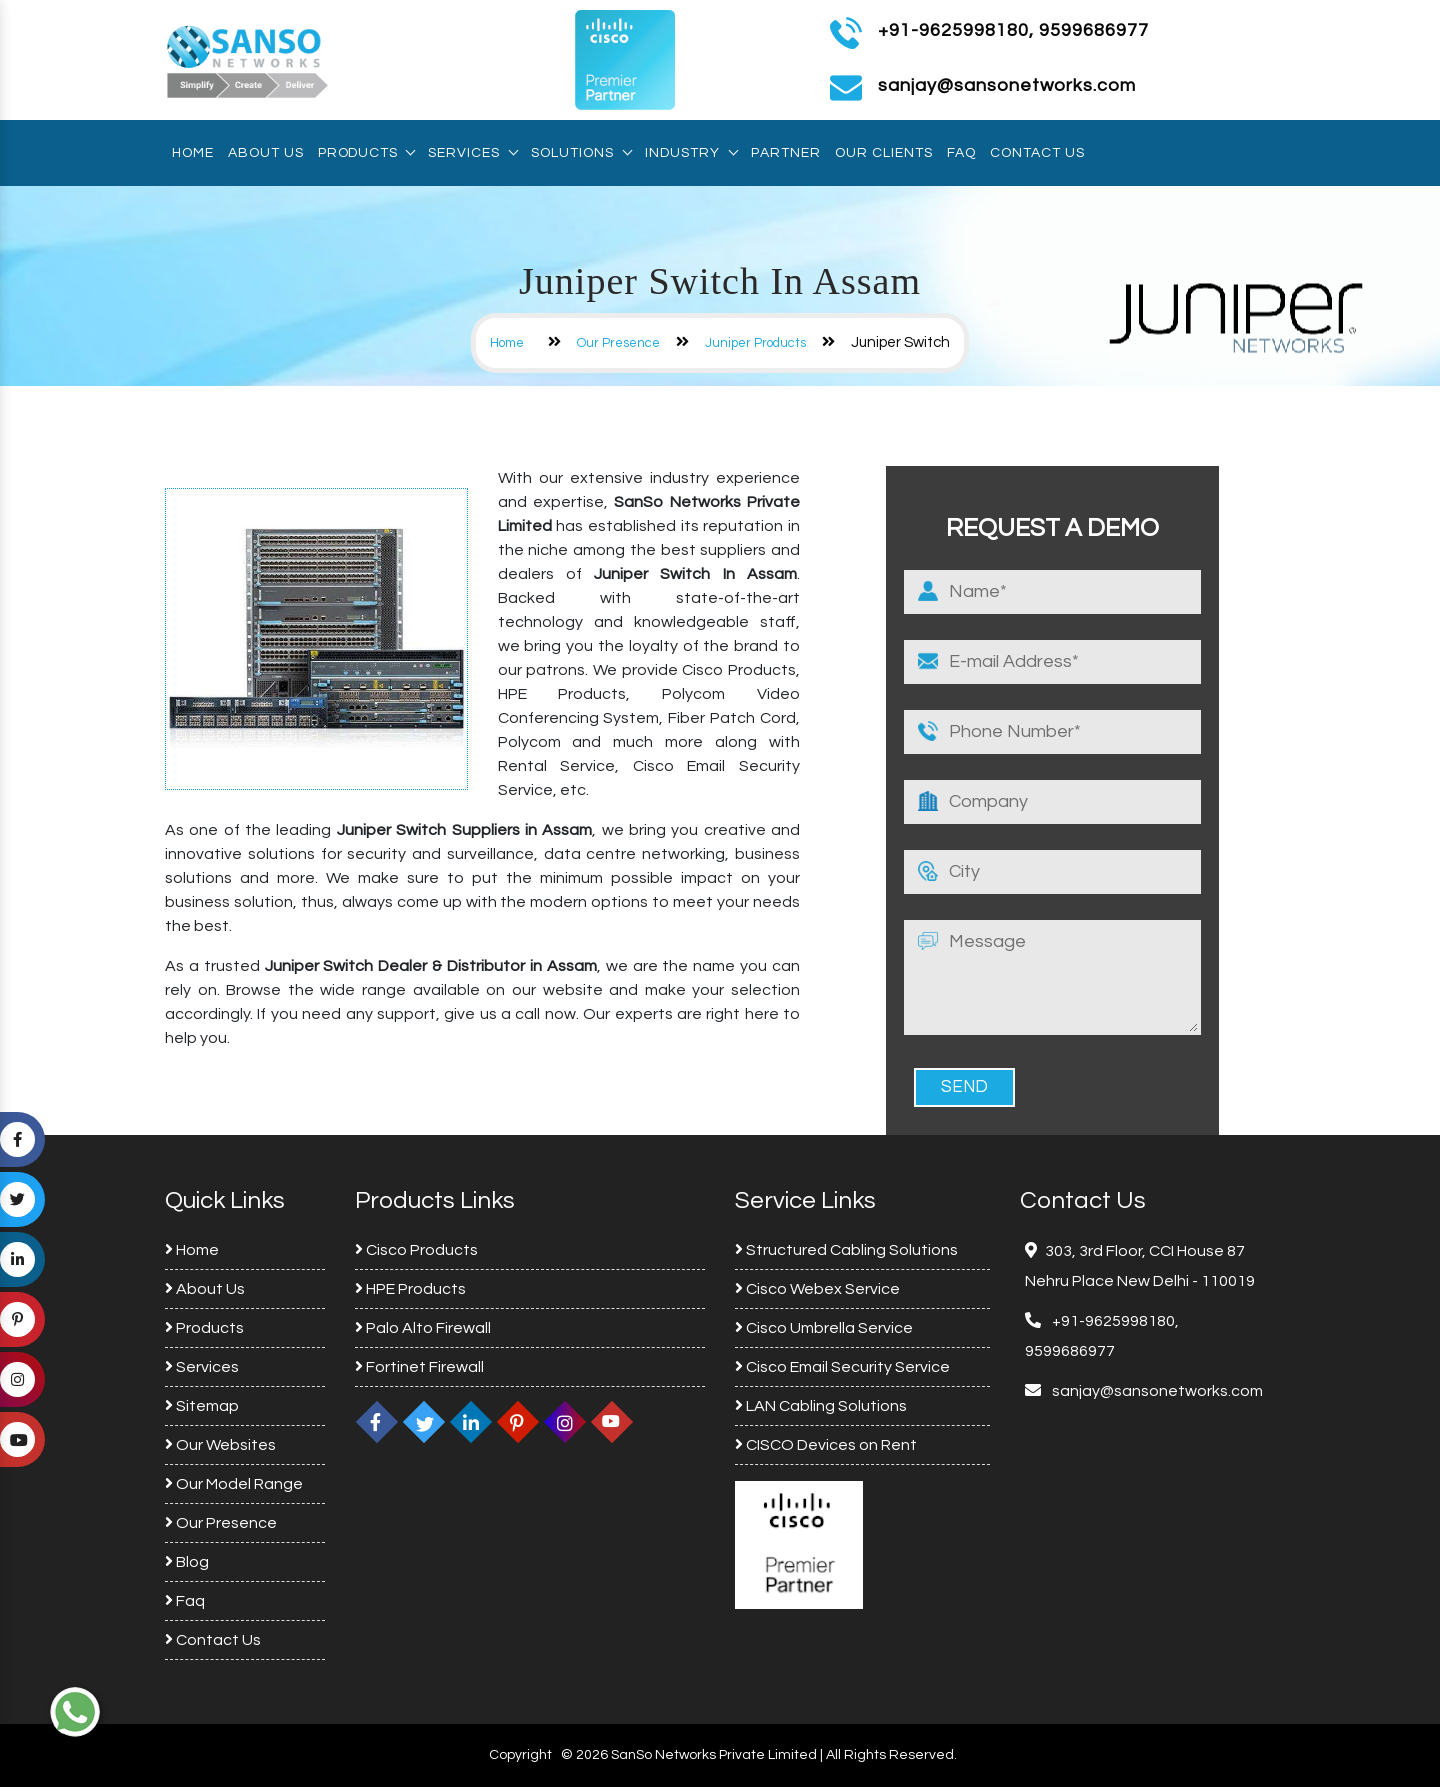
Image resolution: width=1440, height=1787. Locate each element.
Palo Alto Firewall (423, 1328)
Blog (187, 1562)
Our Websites (220, 1445)
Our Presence (618, 343)
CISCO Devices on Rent (826, 1445)
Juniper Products (755, 343)
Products (366, 153)
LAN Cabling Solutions (821, 1406)
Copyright (520, 1755)
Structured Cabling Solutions (846, 1250)
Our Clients (884, 153)
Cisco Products (416, 1250)
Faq (961, 153)
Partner (786, 153)
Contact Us (1037, 153)
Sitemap (202, 1406)
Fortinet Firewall (419, 1367)
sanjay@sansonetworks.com (1156, 1391)
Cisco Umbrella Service (824, 1328)
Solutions (581, 153)
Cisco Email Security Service (842, 1367)
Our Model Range (234, 1484)
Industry (691, 153)
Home (193, 153)
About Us (266, 153)
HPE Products (410, 1289)
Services (472, 153)
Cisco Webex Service (817, 1289)
